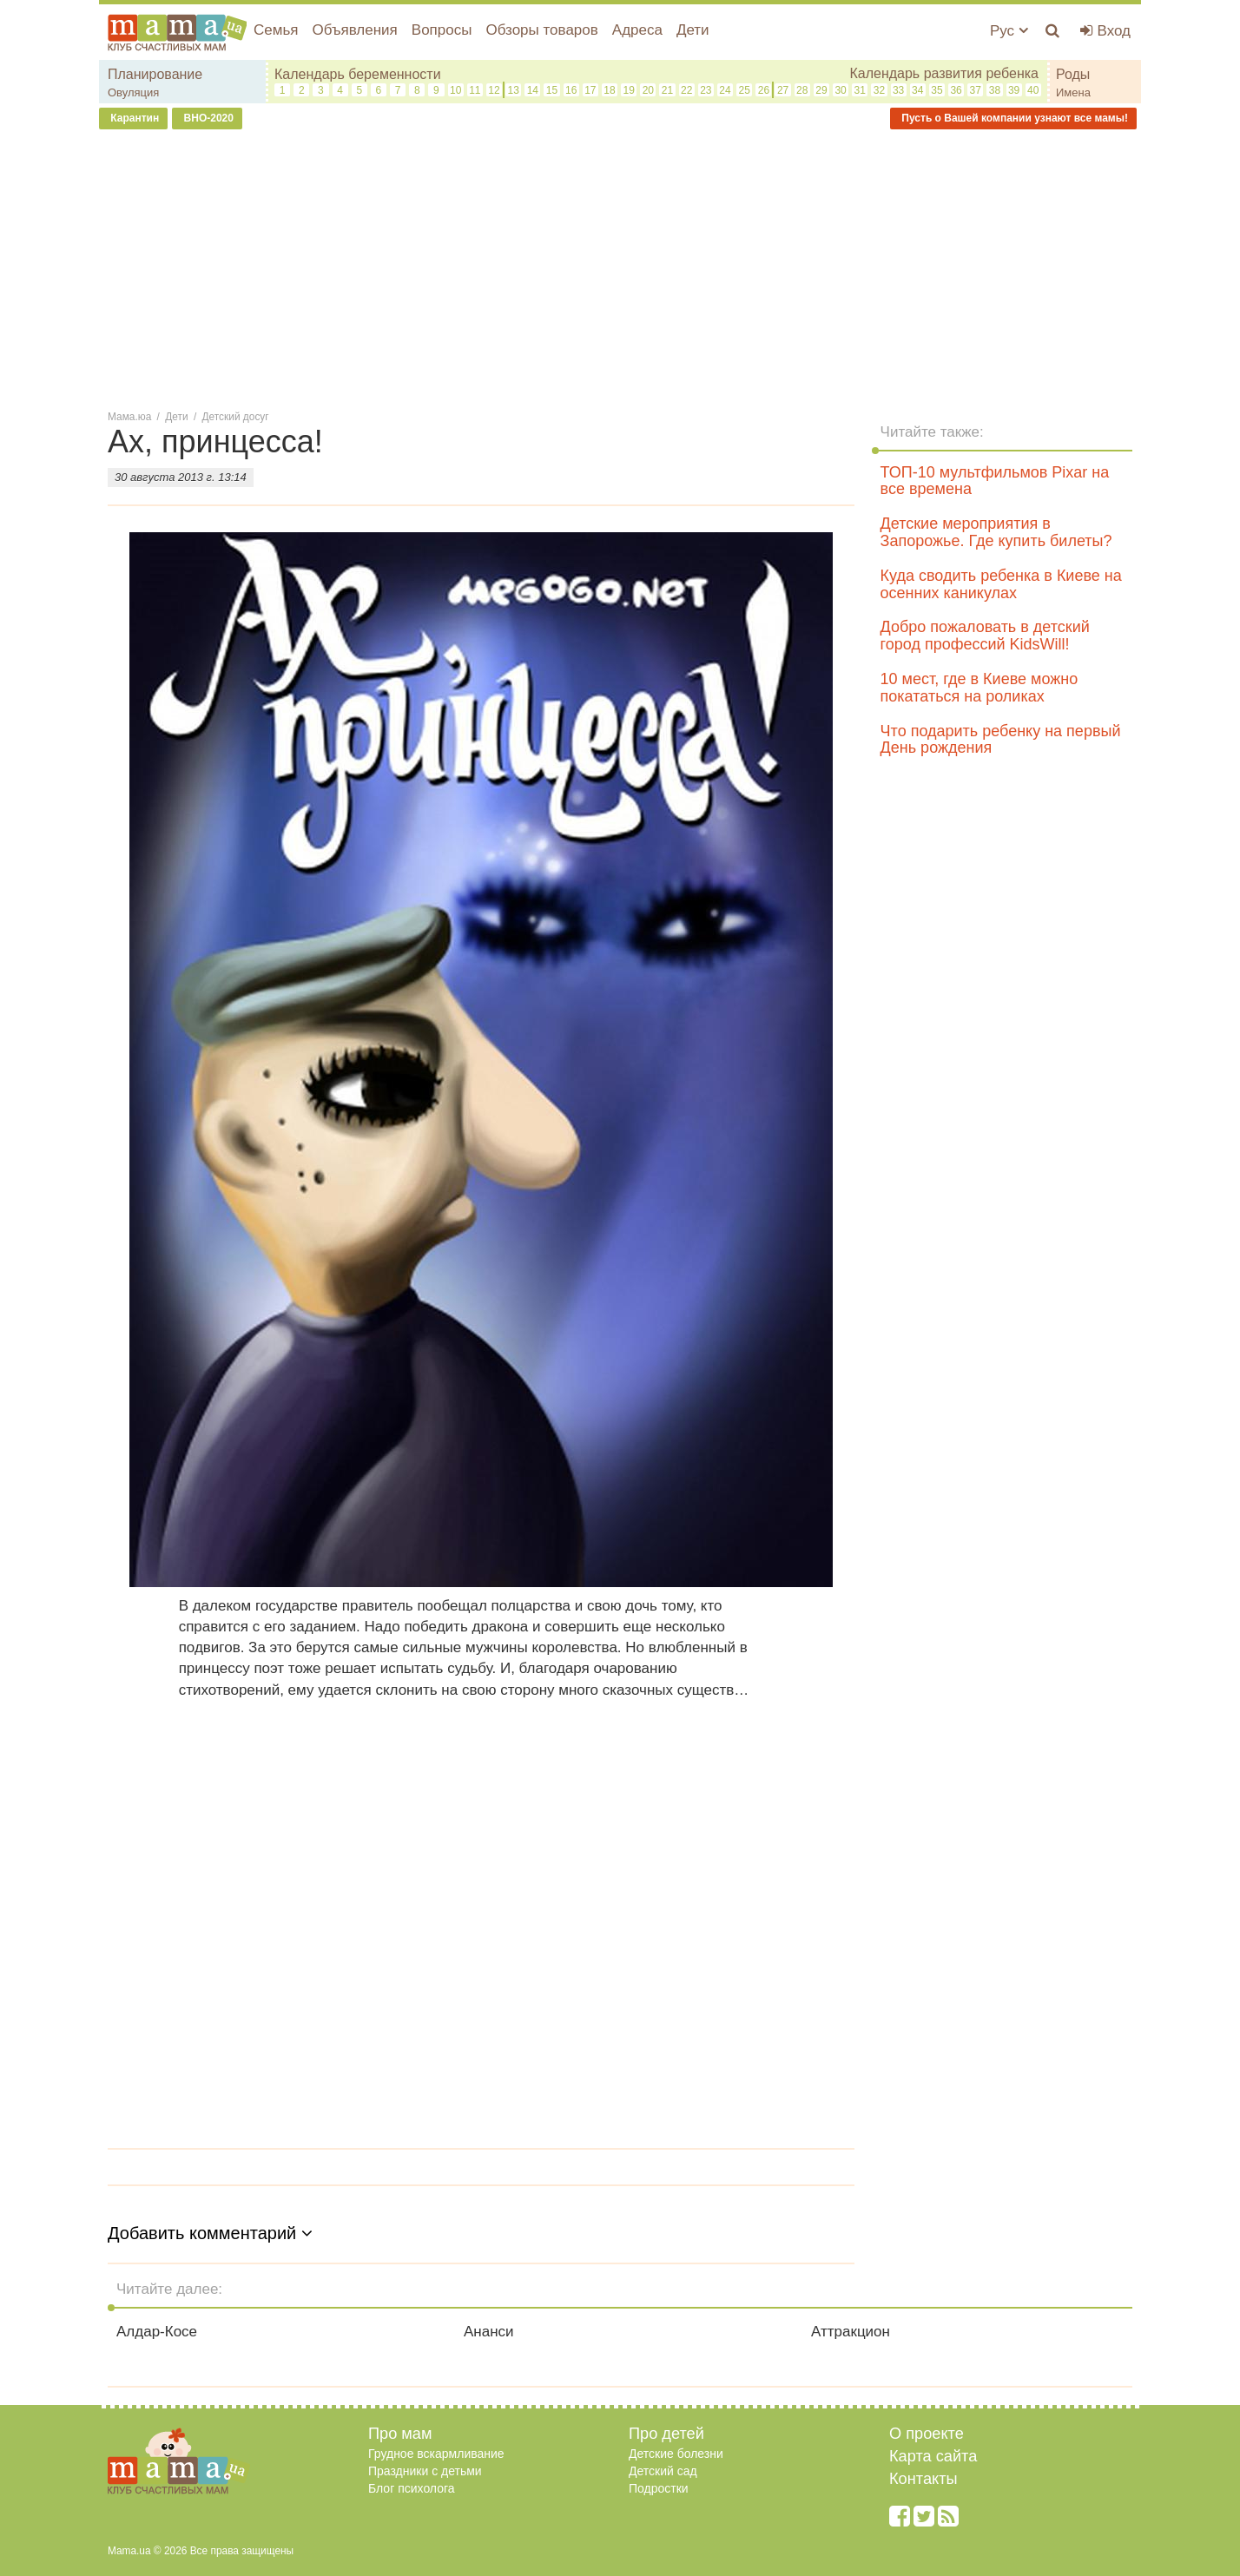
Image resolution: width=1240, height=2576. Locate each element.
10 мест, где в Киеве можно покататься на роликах (979, 687)
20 (648, 90)
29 (821, 90)
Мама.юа (129, 417)
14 (532, 90)
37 (975, 90)
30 (840, 90)
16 (571, 90)
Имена (1073, 92)
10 (455, 90)
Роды (1073, 74)
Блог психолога (411, 2488)
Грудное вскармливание (436, 2454)
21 (667, 90)
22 (686, 90)
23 (705, 90)
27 (782, 90)
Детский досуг (235, 417)
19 (629, 90)
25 (744, 90)
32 (879, 90)
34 (917, 90)
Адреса (637, 30)
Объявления (354, 30)
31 (860, 90)
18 (609, 90)
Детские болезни (676, 2454)
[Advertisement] (620, 268)
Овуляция (133, 92)
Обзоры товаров (541, 30)
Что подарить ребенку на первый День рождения (1001, 739)
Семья (276, 30)
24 (724, 90)
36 (955, 90)
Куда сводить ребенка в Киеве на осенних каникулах (1001, 584)
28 (802, 90)
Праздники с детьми (425, 2471)
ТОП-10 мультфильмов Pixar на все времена (995, 481)
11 (474, 90)
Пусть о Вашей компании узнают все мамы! (1013, 118)
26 (763, 90)
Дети (692, 30)
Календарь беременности (357, 74)
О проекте (926, 2433)
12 (493, 90)
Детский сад (663, 2471)
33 (898, 90)
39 (1013, 90)
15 (551, 90)
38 (994, 90)
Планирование (155, 74)
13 (512, 90)
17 (590, 90)
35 (936, 90)
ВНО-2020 (207, 118)
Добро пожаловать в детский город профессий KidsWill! (985, 635)
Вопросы (442, 30)
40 (1033, 90)
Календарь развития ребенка (944, 73)
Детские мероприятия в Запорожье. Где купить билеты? (996, 532)
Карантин (133, 118)
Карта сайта (933, 2456)
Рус (1009, 31)
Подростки (659, 2488)
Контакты (923, 2478)
